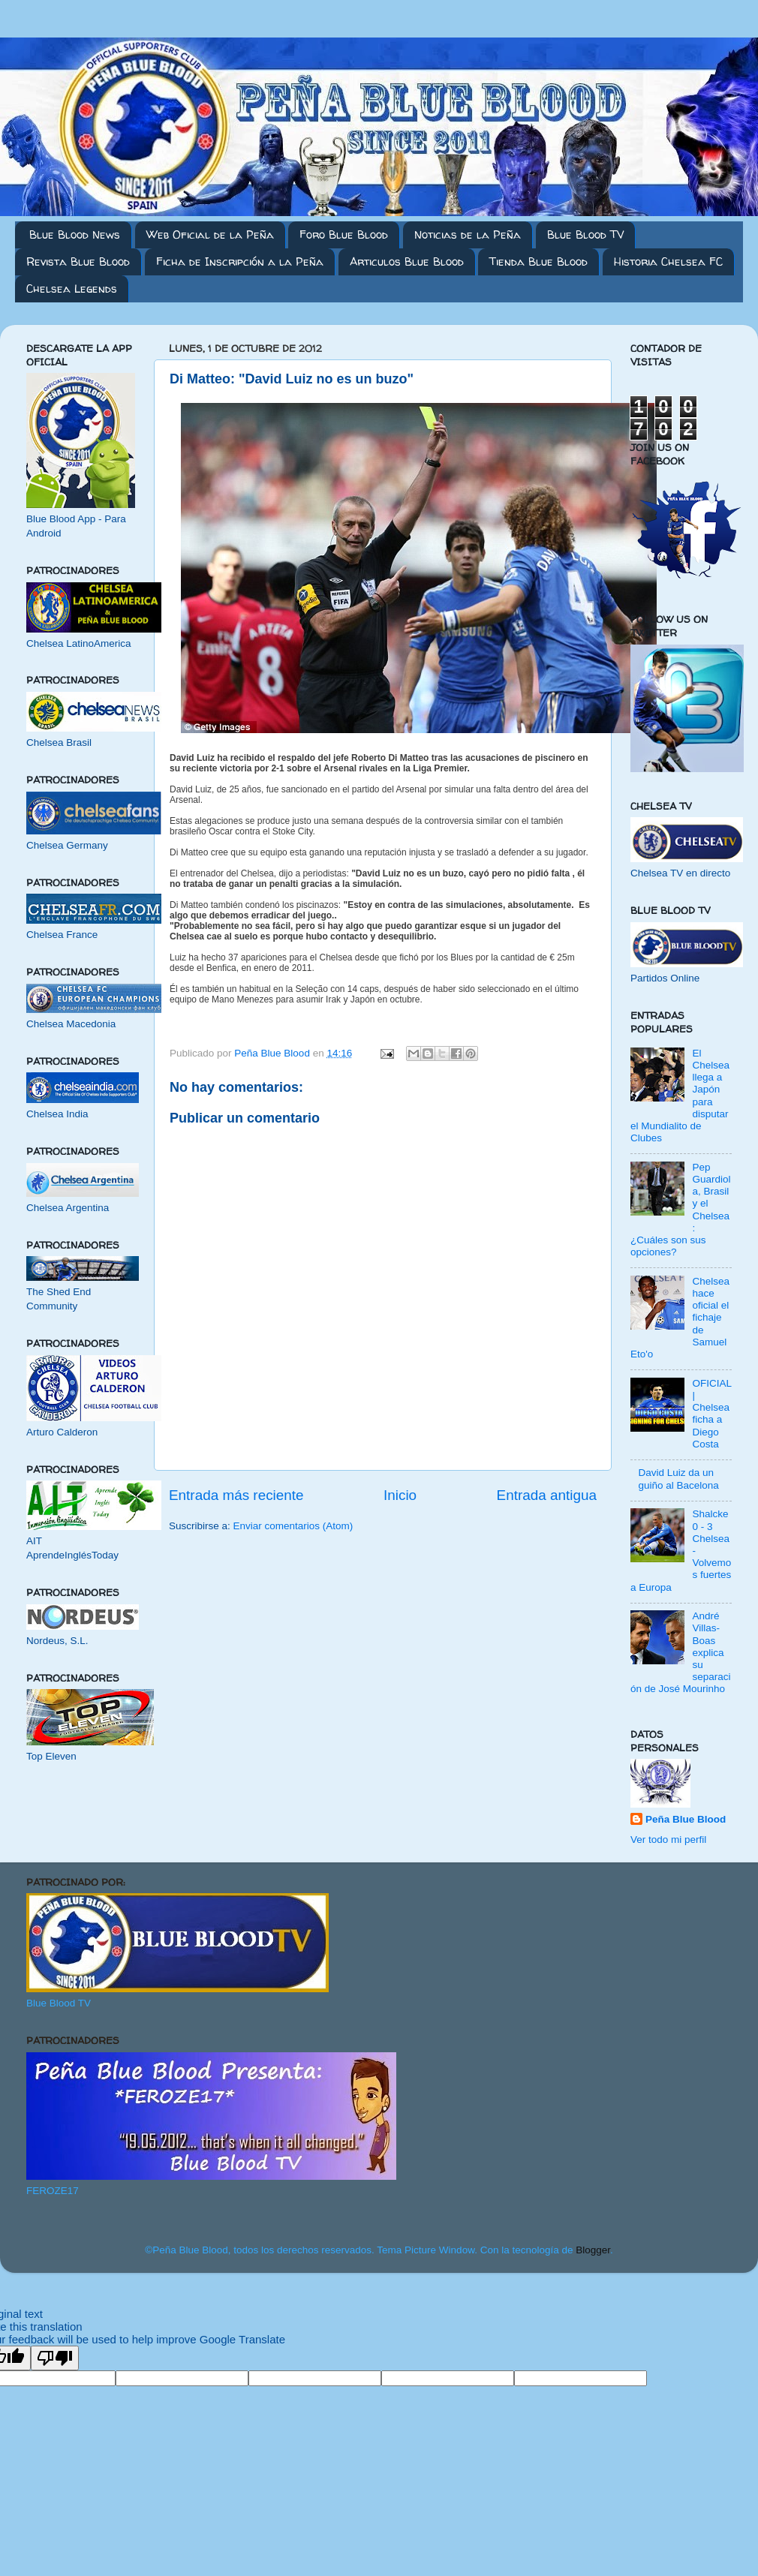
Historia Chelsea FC (668, 261)
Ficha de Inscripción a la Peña (239, 261)
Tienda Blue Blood (538, 261)
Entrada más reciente (236, 1495)
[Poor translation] (55, 2358)
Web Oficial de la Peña (210, 234)
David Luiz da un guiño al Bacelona (678, 1478)
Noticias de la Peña (467, 234)
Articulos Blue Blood (407, 261)
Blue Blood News (74, 234)
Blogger (593, 2250)
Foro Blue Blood (343, 234)
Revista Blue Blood (78, 261)
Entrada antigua (547, 1495)
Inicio (400, 1495)
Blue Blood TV (585, 234)
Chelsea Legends (71, 288)
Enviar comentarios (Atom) (293, 1525)
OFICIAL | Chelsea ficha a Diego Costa (711, 1414)
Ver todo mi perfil (668, 1839)
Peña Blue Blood (685, 1819)
